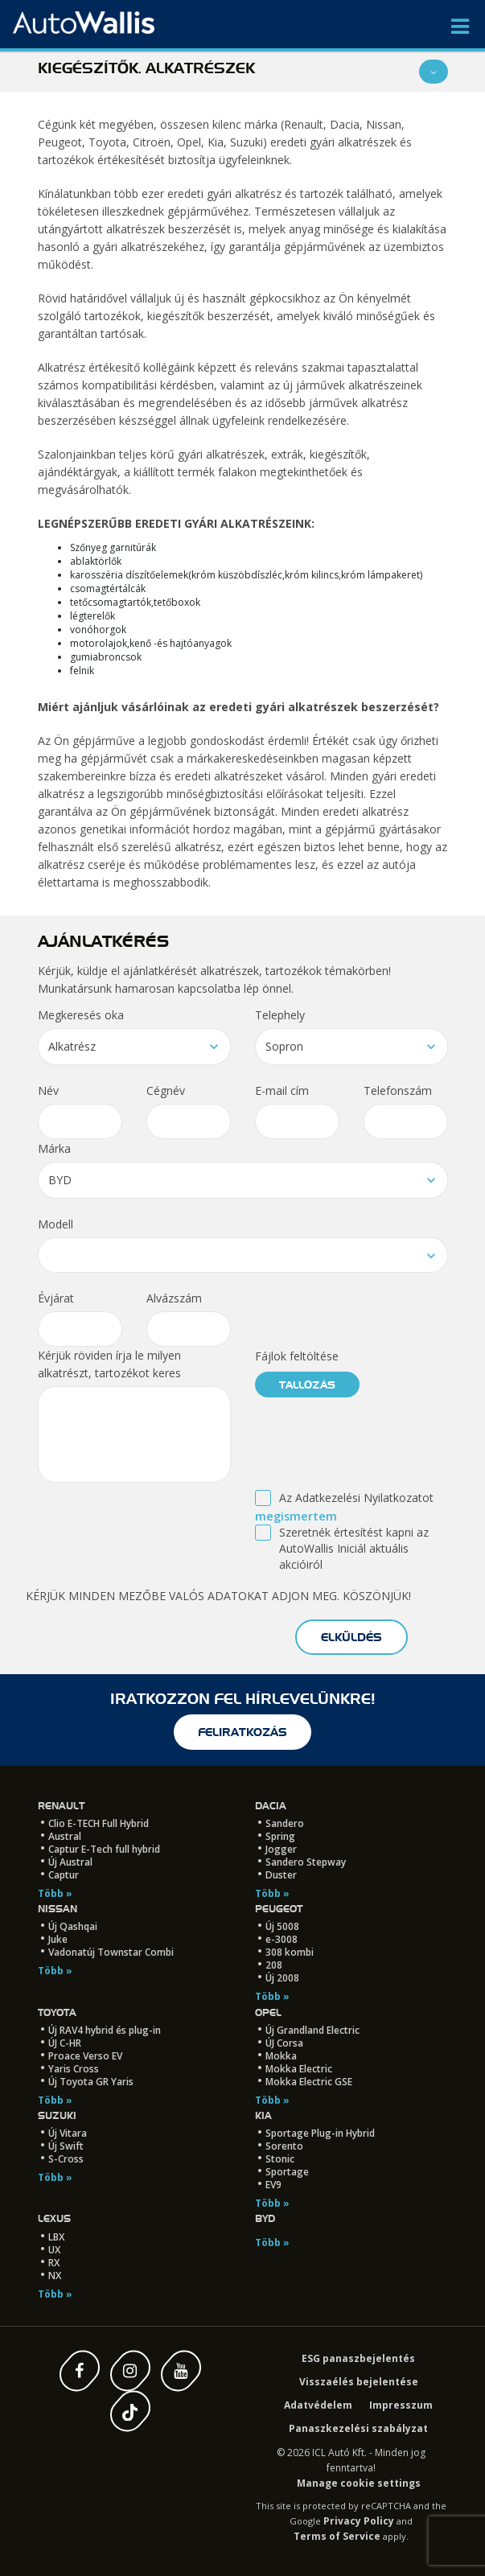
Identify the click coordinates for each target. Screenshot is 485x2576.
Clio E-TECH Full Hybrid (98, 1823)
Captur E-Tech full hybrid (104, 1849)
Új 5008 (282, 1926)
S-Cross (66, 2159)
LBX (56, 2237)
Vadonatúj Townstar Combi (111, 1952)
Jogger (281, 1849)
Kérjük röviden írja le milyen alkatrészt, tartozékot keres (109, 1364)
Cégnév (165, 1090)
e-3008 (281, 1939)
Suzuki (57, 2115)
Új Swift (66, 2146)
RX (54, 2262)
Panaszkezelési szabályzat (358, 2428)
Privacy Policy (358, 2521)
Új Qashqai (72, 1926)
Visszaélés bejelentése (358, 2382)
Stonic (279, 2159)
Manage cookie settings (359, 2483)
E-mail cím (282, 1090)
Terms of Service (337, 2536)
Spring (280, 1836)
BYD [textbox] (60, 1179)
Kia (263, 2115)
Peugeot (278, 1909)
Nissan (57, 1909)
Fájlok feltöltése (297, 1356)
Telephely (280, 1015)
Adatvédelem (318, 2405)
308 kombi (289, 1952)
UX (54, 2250)
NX (54, 2275)
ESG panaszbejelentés (358, 2358)
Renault (61, 1806)
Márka (54, 1148)
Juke (58, 1939)
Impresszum (401, 2405)
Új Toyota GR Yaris (91, 2081)
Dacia (270, 1806)
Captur (63, 1875)
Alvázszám (174, 1298)
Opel (268, 2012)
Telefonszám (398, 1090)
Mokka (281, 2056)
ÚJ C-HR (64, 2043)
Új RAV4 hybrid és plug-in (104, 2030)
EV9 (273, 2184)
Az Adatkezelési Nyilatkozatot (356, 1497)
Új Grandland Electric (312, 2030)
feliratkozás (242, 1732)
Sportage (287, 2172)
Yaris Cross (73, 2069)
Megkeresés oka (81, 1015)
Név (48, 1090)
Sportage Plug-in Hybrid (320, 2133)
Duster (281, 1875)
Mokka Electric (298, 2069)
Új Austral (70, 1862)
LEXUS (54, 2218)
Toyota (57, 2012)
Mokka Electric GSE (308, 2081)
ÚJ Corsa (284, 2043)
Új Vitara (67, 2133)
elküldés (351, 1637)
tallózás (307, 1384)
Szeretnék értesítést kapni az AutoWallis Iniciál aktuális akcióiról (354, 1548)
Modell (55, 1224)
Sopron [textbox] (284, 1046)
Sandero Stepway (305, 1862)
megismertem (296, 1516)
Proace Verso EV (85, 2056)
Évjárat (56, 1298)
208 (273, 1965)
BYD (265, 2218)
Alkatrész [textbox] (72, 1046)
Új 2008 (282, 1978)
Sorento (284, 2146)
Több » (55, 1893)
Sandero (284, 1823)
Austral (64, 1836)
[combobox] (134, 1046)
